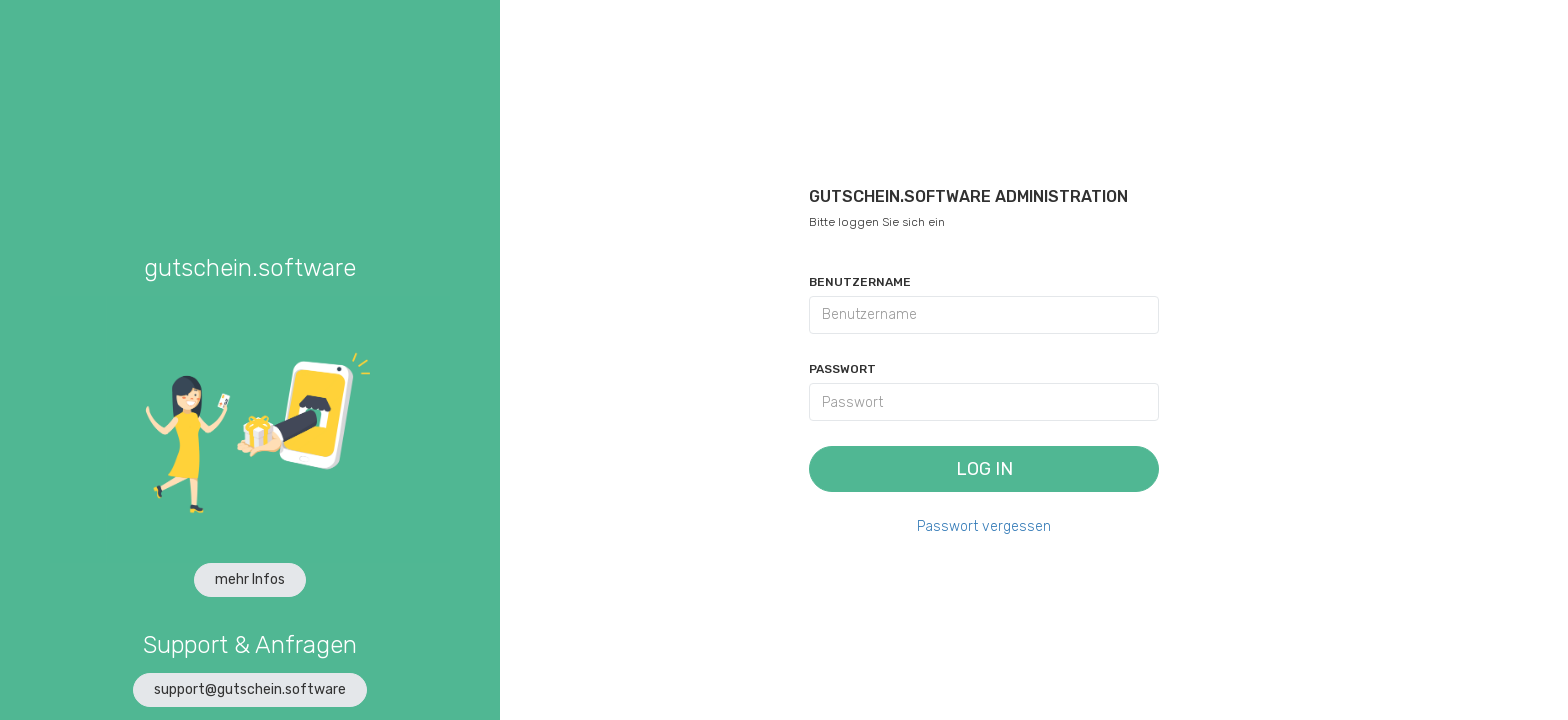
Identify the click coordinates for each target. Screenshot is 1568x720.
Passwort (842, 369)
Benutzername (860, 282)
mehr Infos (250, 579)
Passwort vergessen (984, 526)
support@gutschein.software (250, 689)
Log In (984, 469)
